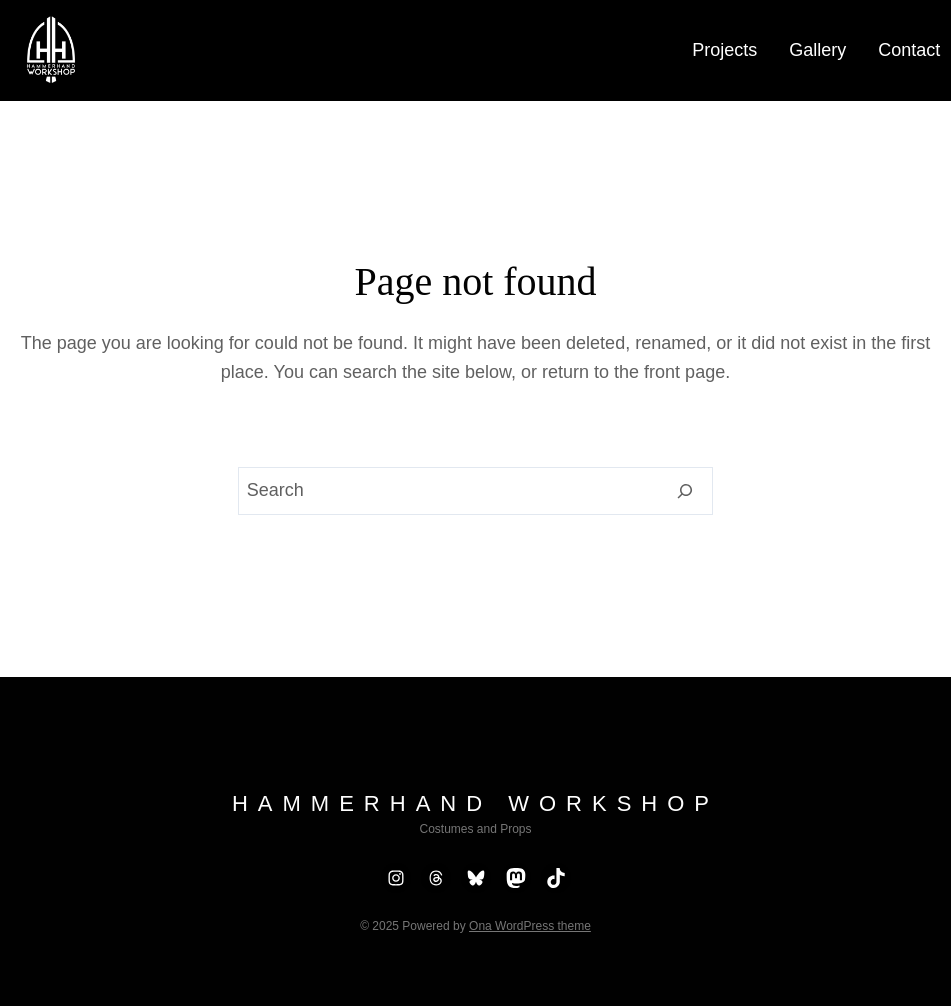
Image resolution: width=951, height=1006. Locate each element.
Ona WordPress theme (530, 926)
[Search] (685, 491)
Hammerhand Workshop (475, 803)
